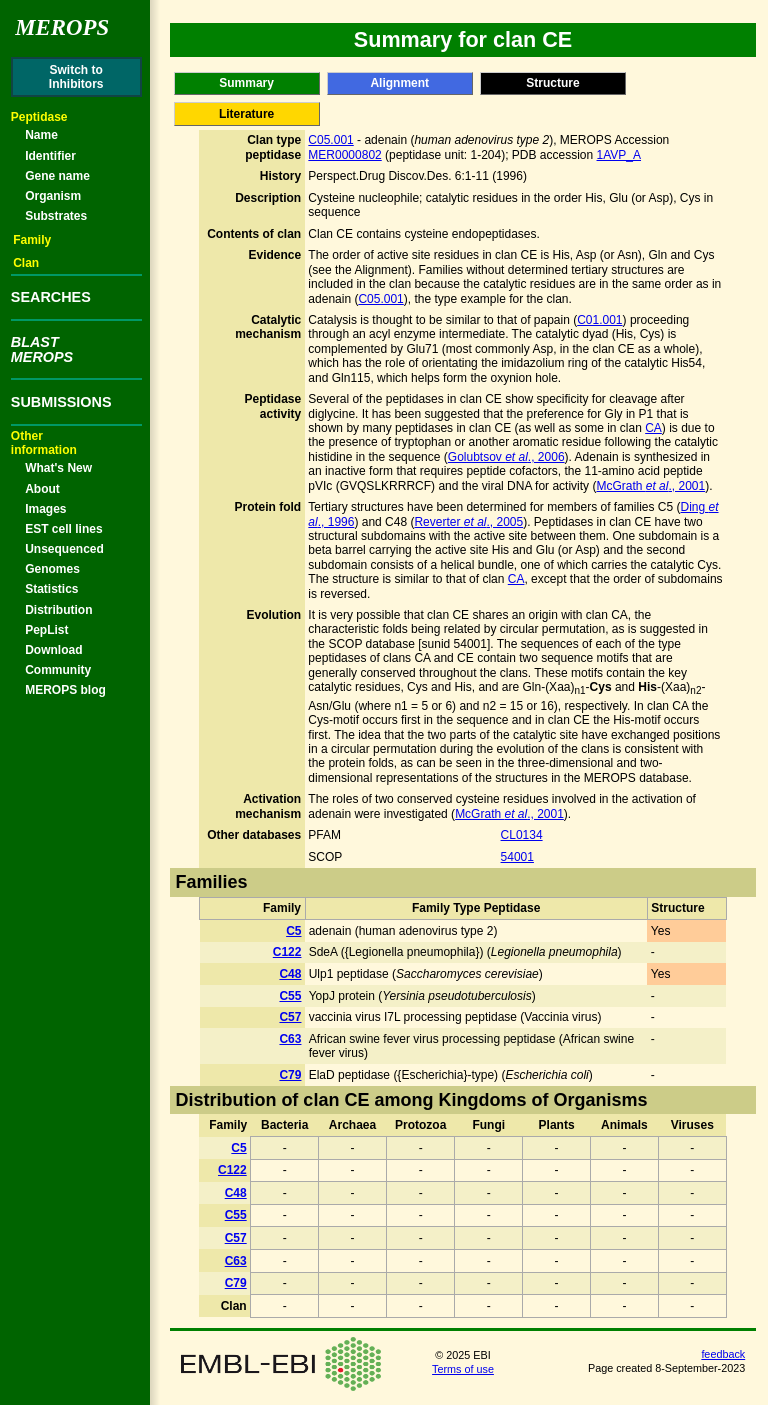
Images (45, 509)
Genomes (52, 569)
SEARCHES (51, 297)
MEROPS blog (65, 690)
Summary (246, 83)
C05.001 (330, 140)
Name (41, 135)
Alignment (399, 83)
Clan (26, 263)
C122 (287, 952)
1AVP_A (619, 155)
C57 (290, 1017)
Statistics (51, 589)
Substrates (56, 216)
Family (32, 240)
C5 (293, 931)
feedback (723, 1354)
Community (58, 670)
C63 (290, 1039)
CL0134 (522, 835)
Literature (246, 114)
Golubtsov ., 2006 (506, 457)
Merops (62, 27)
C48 (290, 974)
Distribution (58, 610)
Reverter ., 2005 (468, 522)
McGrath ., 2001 (650, 486)
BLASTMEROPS (42, 349)
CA (653, 428)
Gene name (57, 176)
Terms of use (463, 1369)
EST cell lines (63, 529)
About (42, 489)
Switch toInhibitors (76, 77)
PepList (46, 630)
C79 (290, 1075)
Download (53, 650)
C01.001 (599, 320)
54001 (517, 857)
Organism (53, 196)
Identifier (50, 156)
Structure (552, 83)
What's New (58, 468)
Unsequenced (64, 549)
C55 (290, 996)
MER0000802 (344, 155)
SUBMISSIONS (61, 402)
